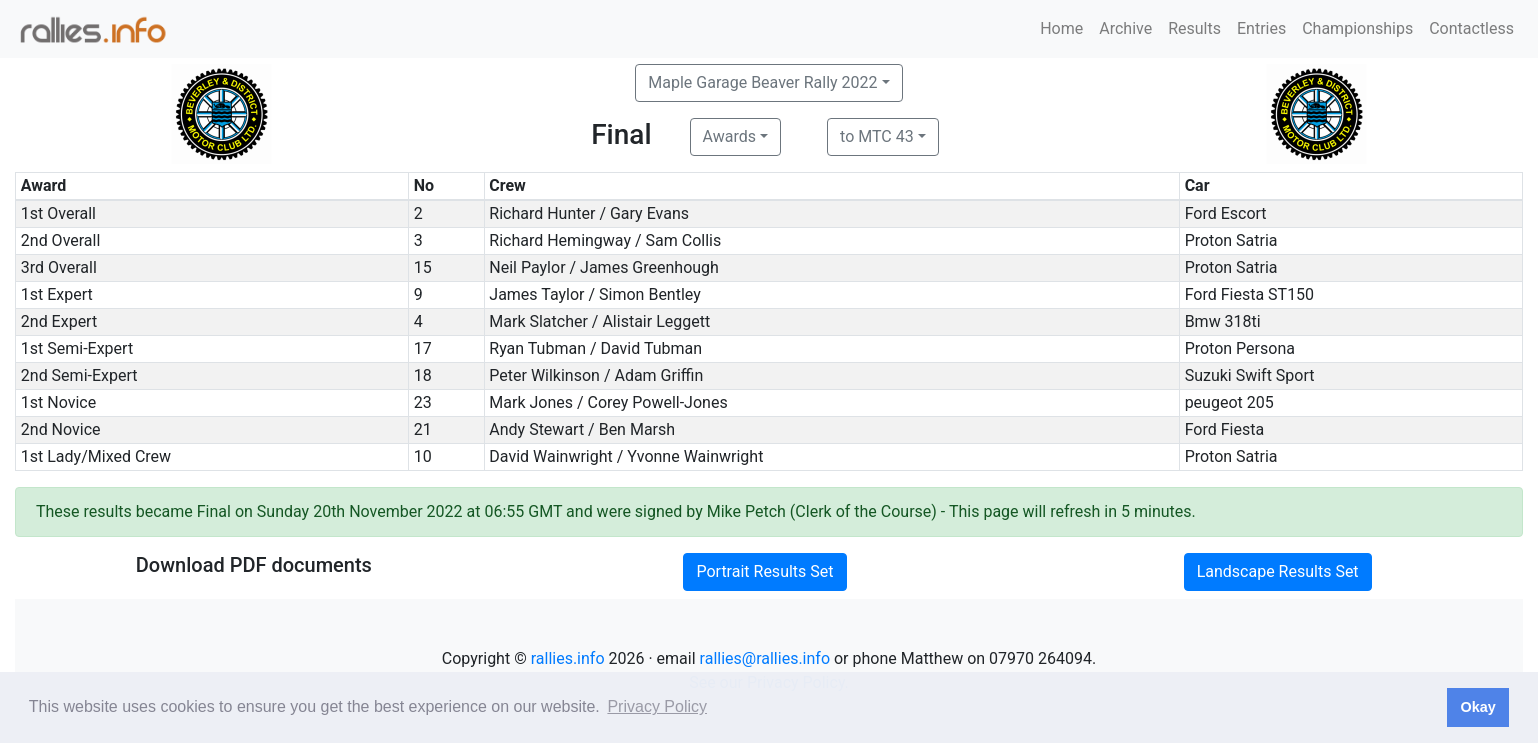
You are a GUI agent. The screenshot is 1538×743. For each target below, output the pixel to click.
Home (1061, 28)
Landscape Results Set (1278, 571)
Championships (1357, 28)
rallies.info (568, 658)
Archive (1125, 28)
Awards (729, 136)
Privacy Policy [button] (657, 706)
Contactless (1471, 28)
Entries (1261, 28)
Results (1194, 28)
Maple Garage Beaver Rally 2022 (762, 82)
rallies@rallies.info (765, 658)
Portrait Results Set (764, 571)
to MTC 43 (877, 136)
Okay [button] (1477, 707)
